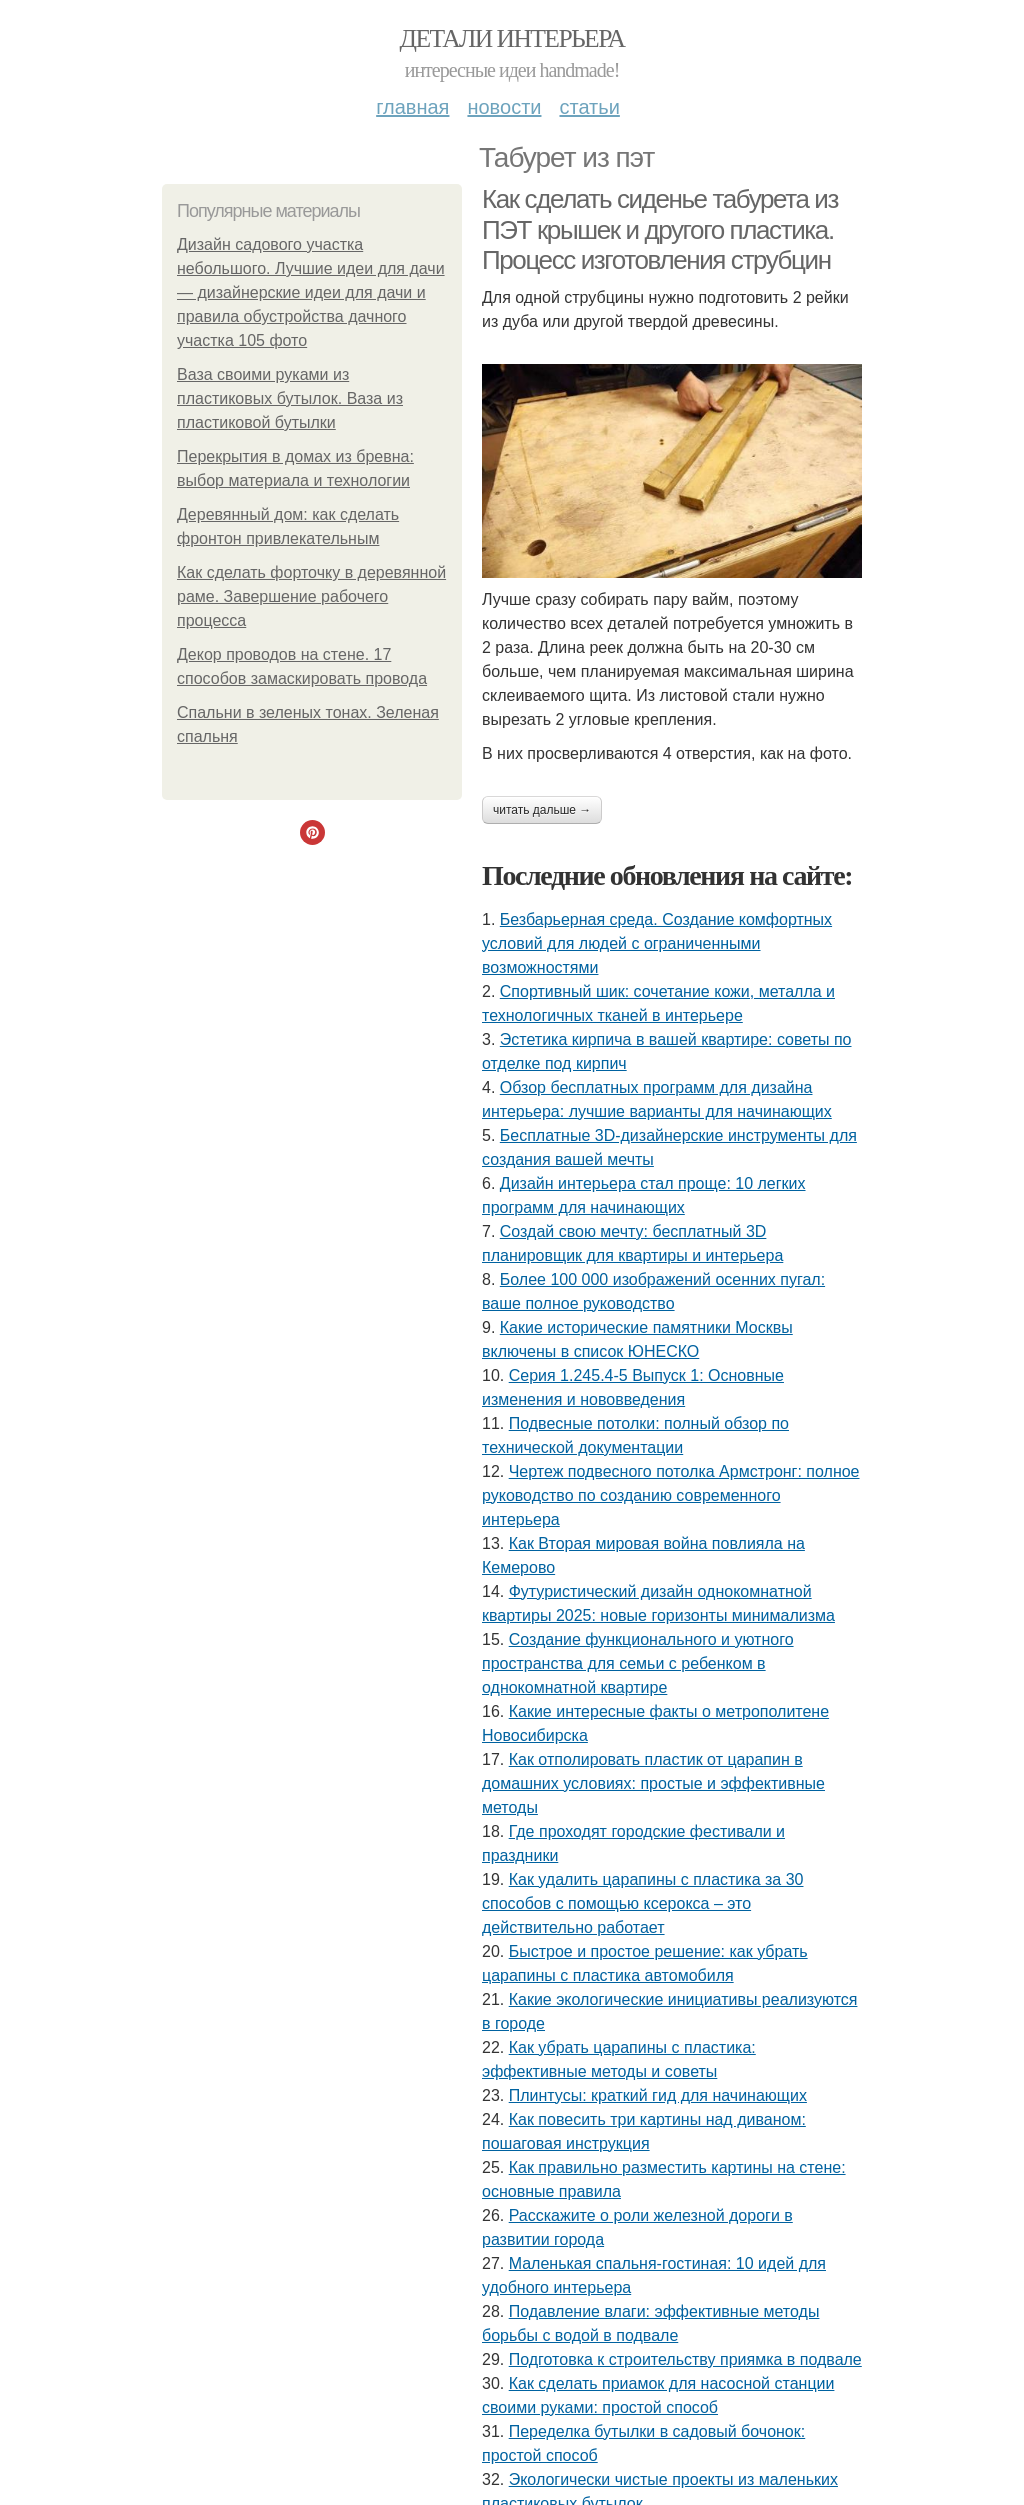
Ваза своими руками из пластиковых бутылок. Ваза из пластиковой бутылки (290, 398)
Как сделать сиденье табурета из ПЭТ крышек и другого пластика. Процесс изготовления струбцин (660, 229)
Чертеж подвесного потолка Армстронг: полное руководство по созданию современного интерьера (671, 1495)
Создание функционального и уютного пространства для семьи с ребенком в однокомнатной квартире (638, 1663)
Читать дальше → (542, 810)
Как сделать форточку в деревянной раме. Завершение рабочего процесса (311, 596)
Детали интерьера (512, 38)
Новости (504, 107)
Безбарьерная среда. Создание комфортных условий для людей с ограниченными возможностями (657, 943)
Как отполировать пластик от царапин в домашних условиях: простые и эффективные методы (653, 1783)
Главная (412, 107)
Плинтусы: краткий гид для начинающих (658, 2095)
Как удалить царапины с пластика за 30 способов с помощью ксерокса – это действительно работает (642, 1903)
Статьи (589, 107)
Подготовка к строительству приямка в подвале (685, 2359)
